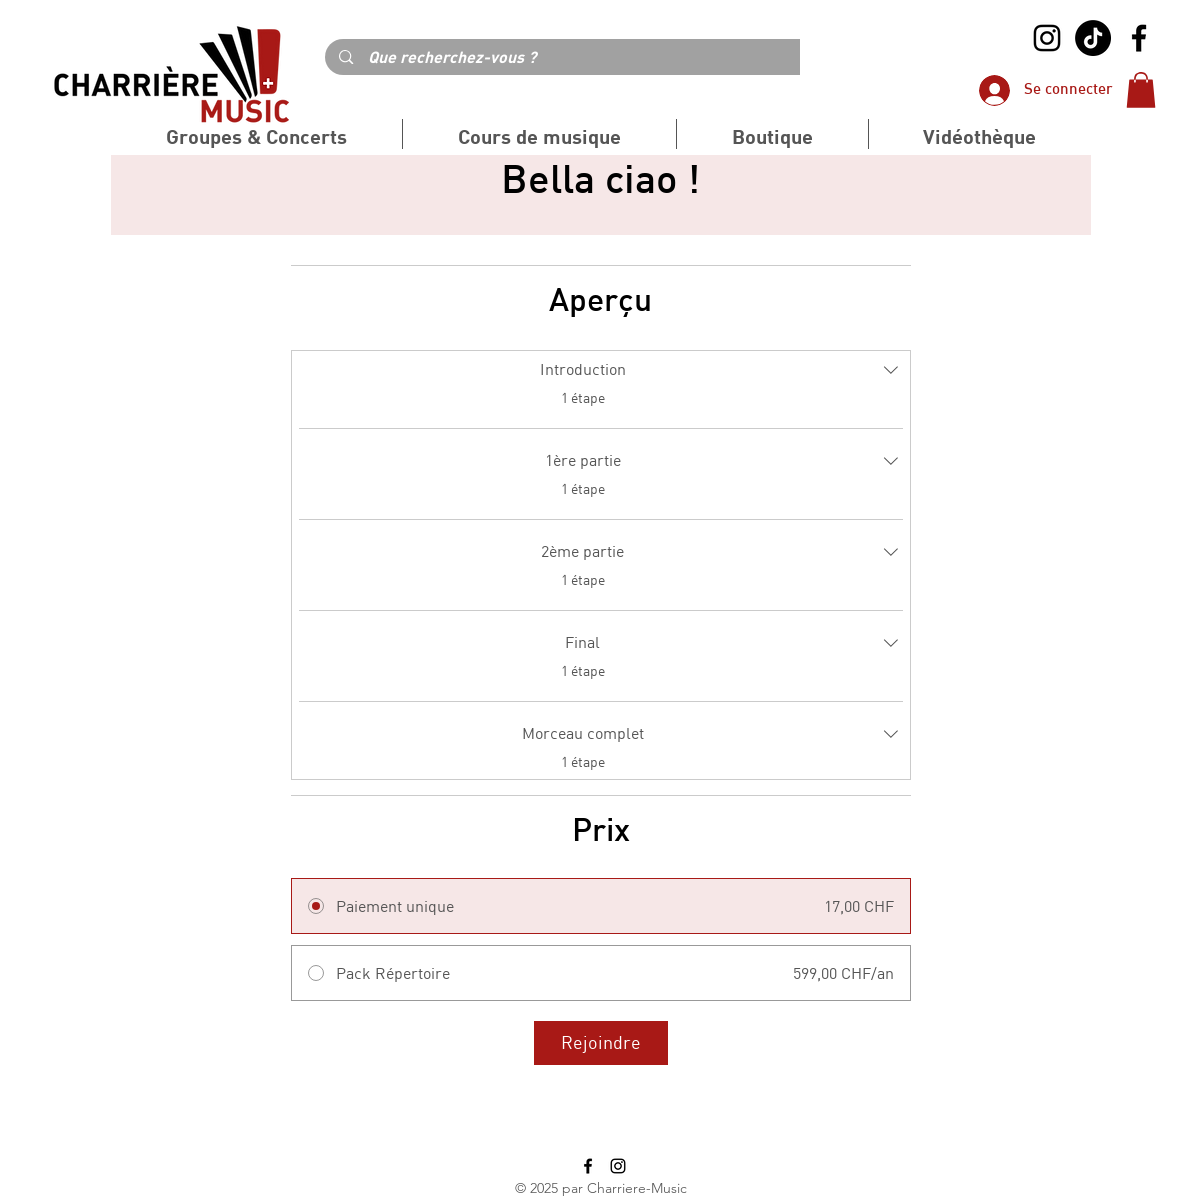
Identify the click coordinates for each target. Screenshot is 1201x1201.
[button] (1141, 90)
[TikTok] (1093, 38)
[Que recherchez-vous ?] (600, 57)
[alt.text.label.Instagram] (1047, 38)
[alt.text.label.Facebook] (1139, 38)
